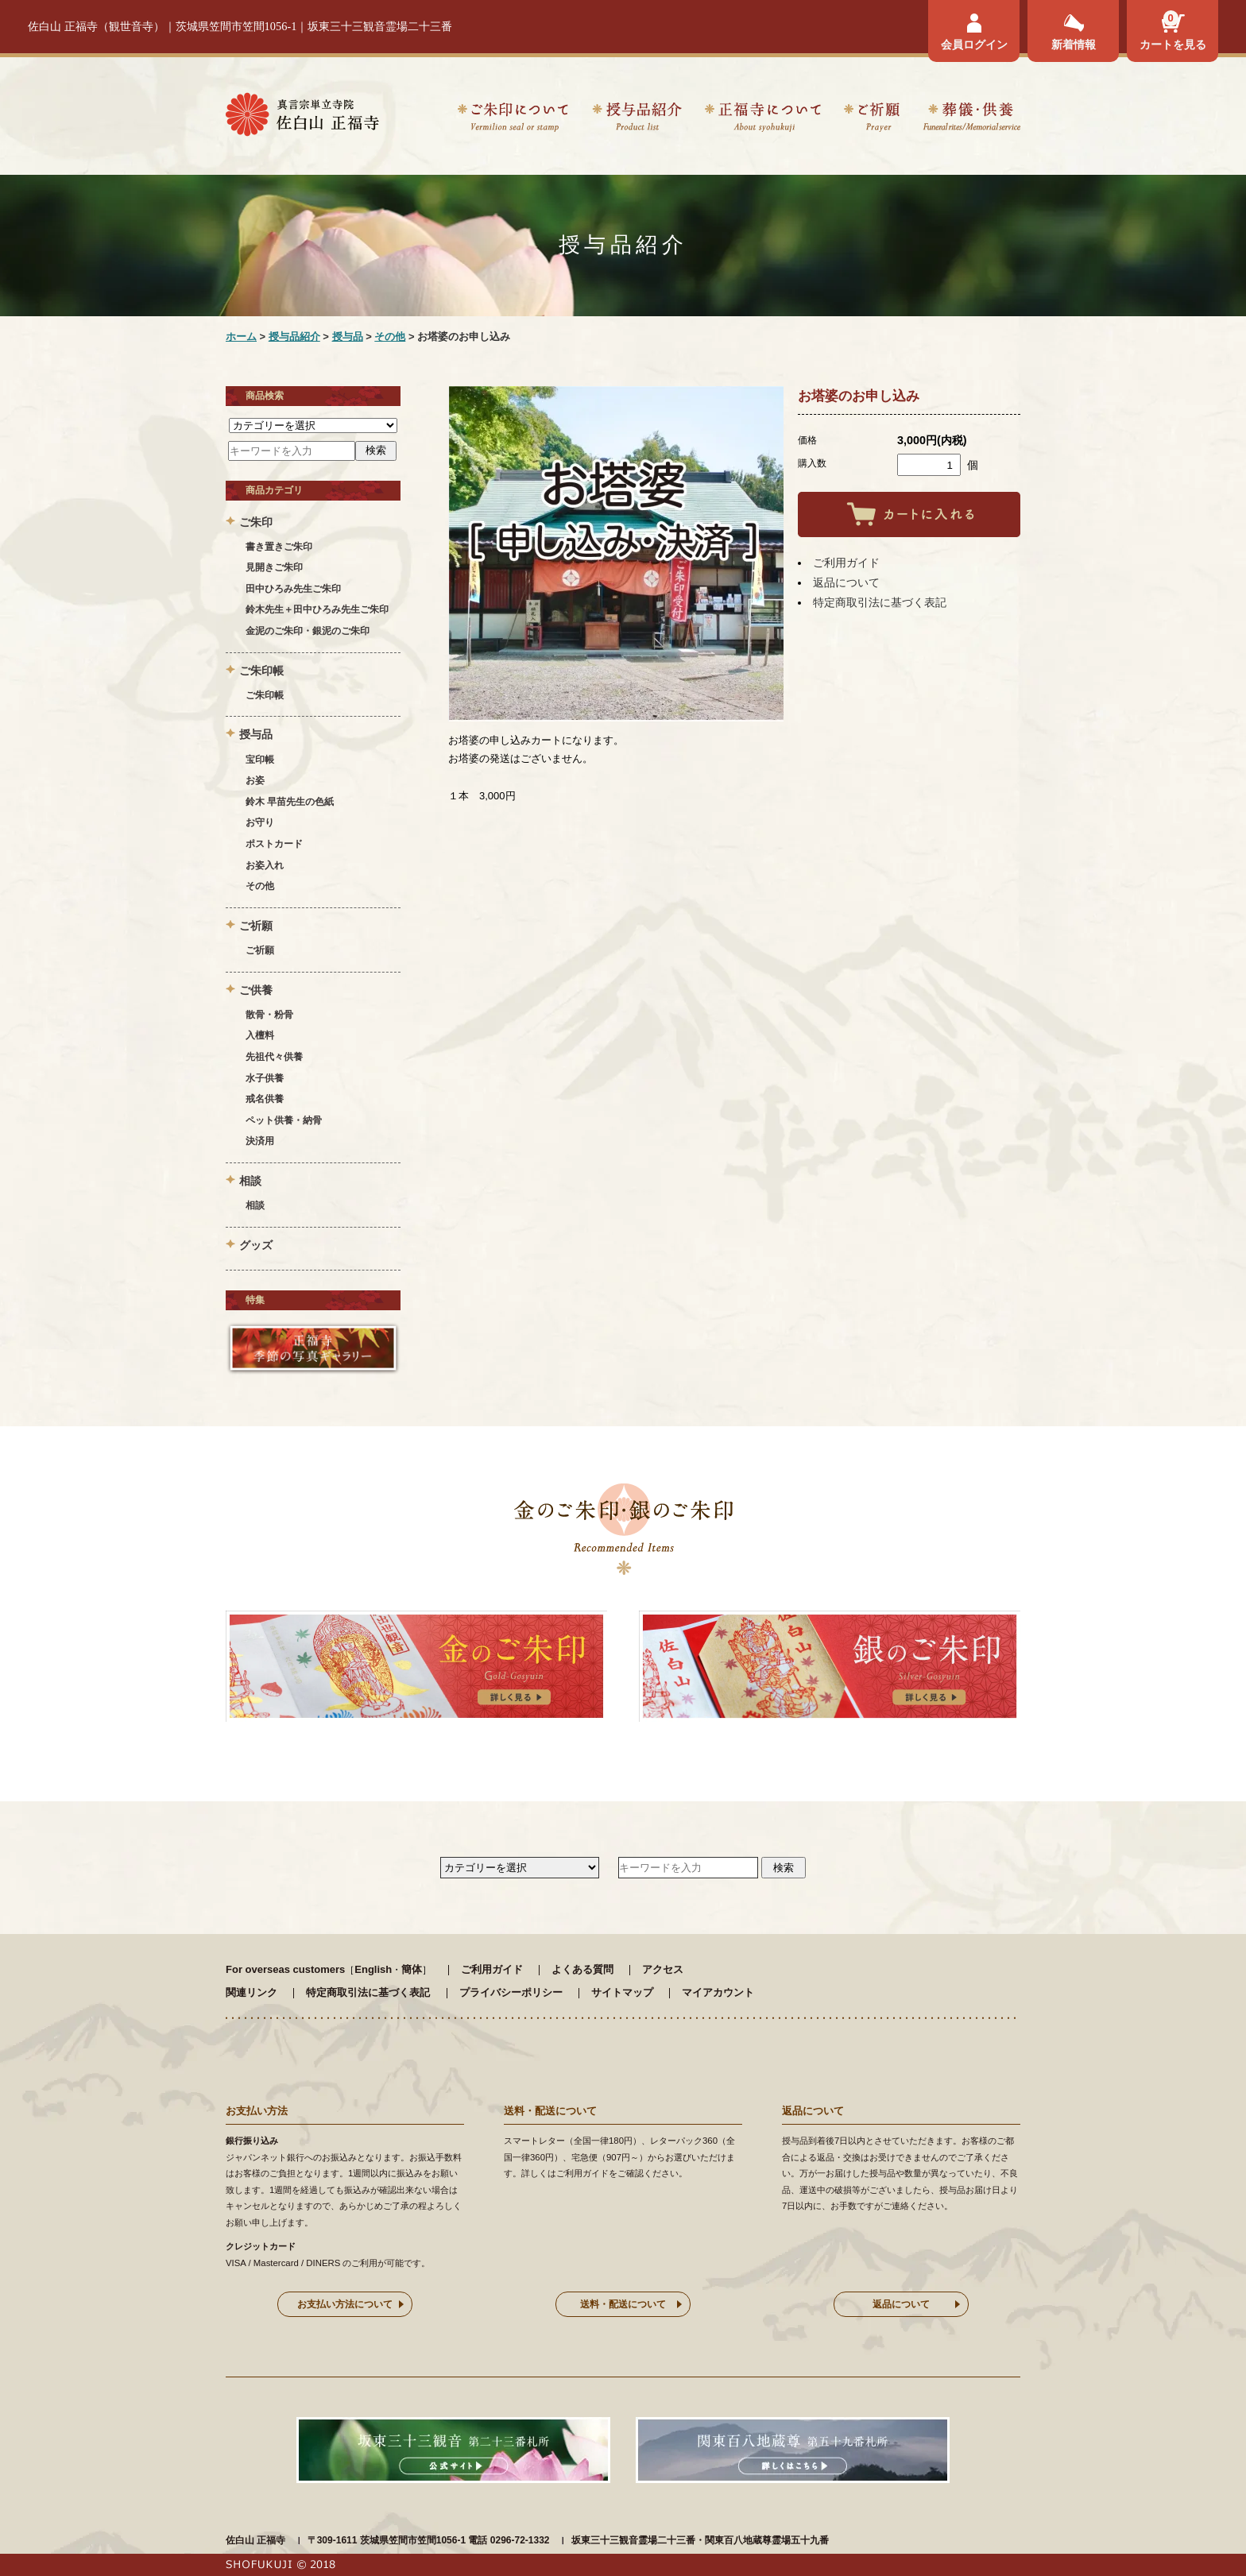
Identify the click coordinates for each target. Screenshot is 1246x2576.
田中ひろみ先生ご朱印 (293, 588)
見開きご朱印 (274, 567)
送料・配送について (623, 2304)
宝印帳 (260, 759)
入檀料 (260, 1035)
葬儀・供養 (971, 119)
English (373, 1969)
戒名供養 (265, 1098)
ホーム (241, 336)
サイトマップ (622, 1992)
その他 (389, 336)
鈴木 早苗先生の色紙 (290, 801)
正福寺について (763, 119)
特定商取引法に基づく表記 (879, 602)
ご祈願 (872, 119)
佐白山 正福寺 (255, 2540)
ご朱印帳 (265, 695)
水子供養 (265, 1078)
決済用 (260, 1141)
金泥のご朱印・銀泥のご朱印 (308, 630)
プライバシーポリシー (511, 1992)
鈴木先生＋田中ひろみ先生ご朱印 (317, 609)
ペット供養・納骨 (284, 1120)
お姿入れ (265, 865)
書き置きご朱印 (279, 546)
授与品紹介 (636, 119)
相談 (255, 1205)
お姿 (255, 780)
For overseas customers (285, 1969)
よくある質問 (582, 1969)
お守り (260, 822)
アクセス (662, 1969)
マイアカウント (718, 1992)
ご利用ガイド (846, 562)
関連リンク (251, 1992)
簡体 (411, 1969)
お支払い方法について (345, 2304)
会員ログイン (974, 44)
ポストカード (274, 843)
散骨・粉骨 (269, 1014)
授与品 (347, 336)
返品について (846, 582)
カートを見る (1173, 44)
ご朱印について (513, 119)
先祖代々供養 (274, 1056)
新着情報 (1073, 44)
